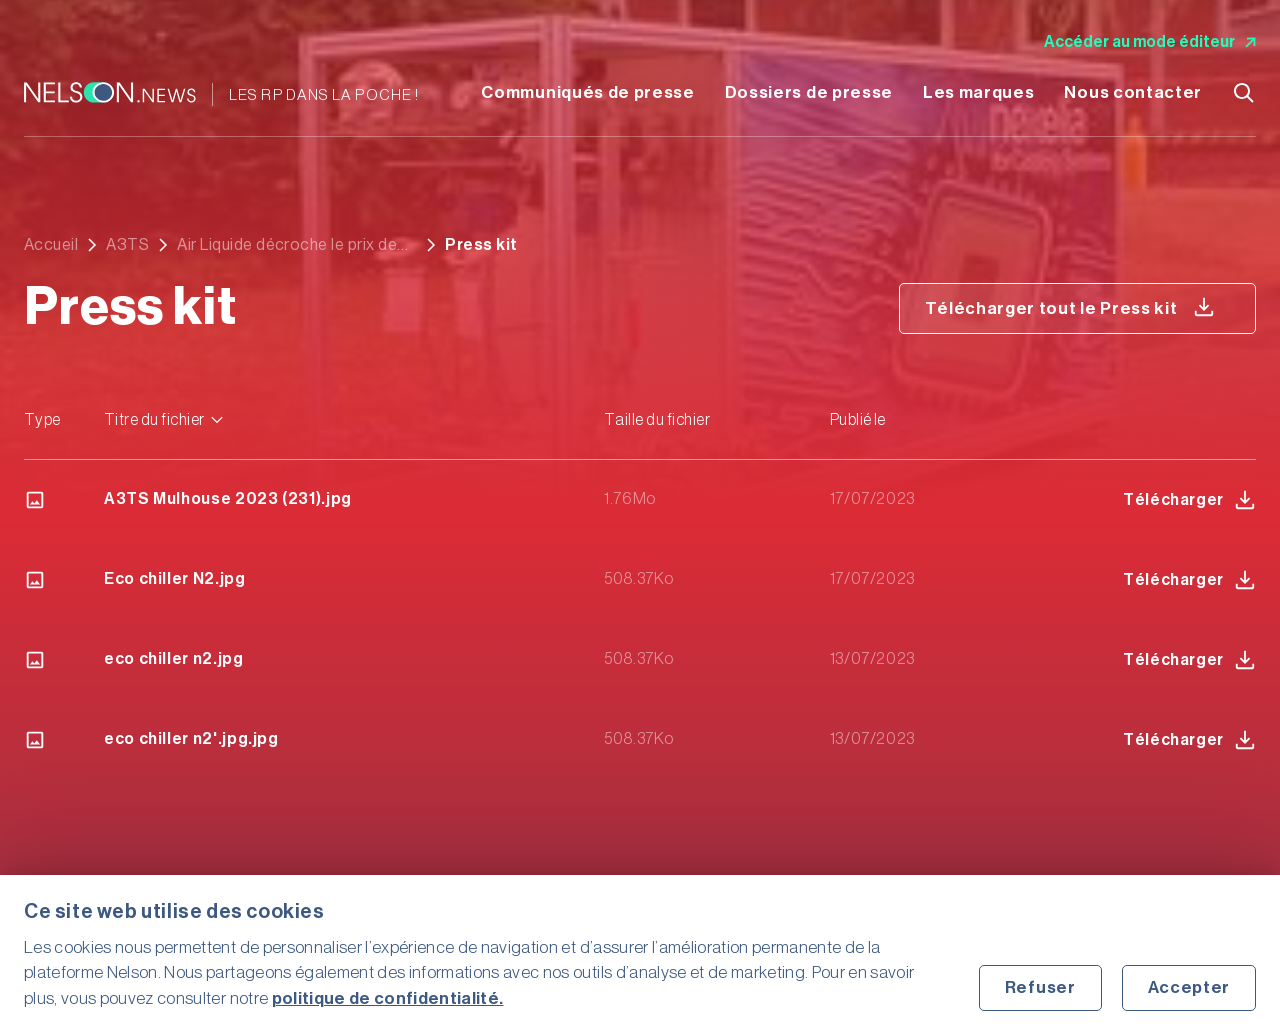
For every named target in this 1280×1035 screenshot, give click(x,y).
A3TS (127, 245)
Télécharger (1189, 500)
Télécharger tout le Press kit (1070, 307)
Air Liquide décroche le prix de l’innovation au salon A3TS (287, 245)
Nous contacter (1133, 92)
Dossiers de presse (809, 92)
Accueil (51, 245)
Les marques (978, 92)
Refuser (1040, 987)
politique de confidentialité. (388, 998)
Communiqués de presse (587, 92)
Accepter (1189, 987)
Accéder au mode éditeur (1150, 42)
